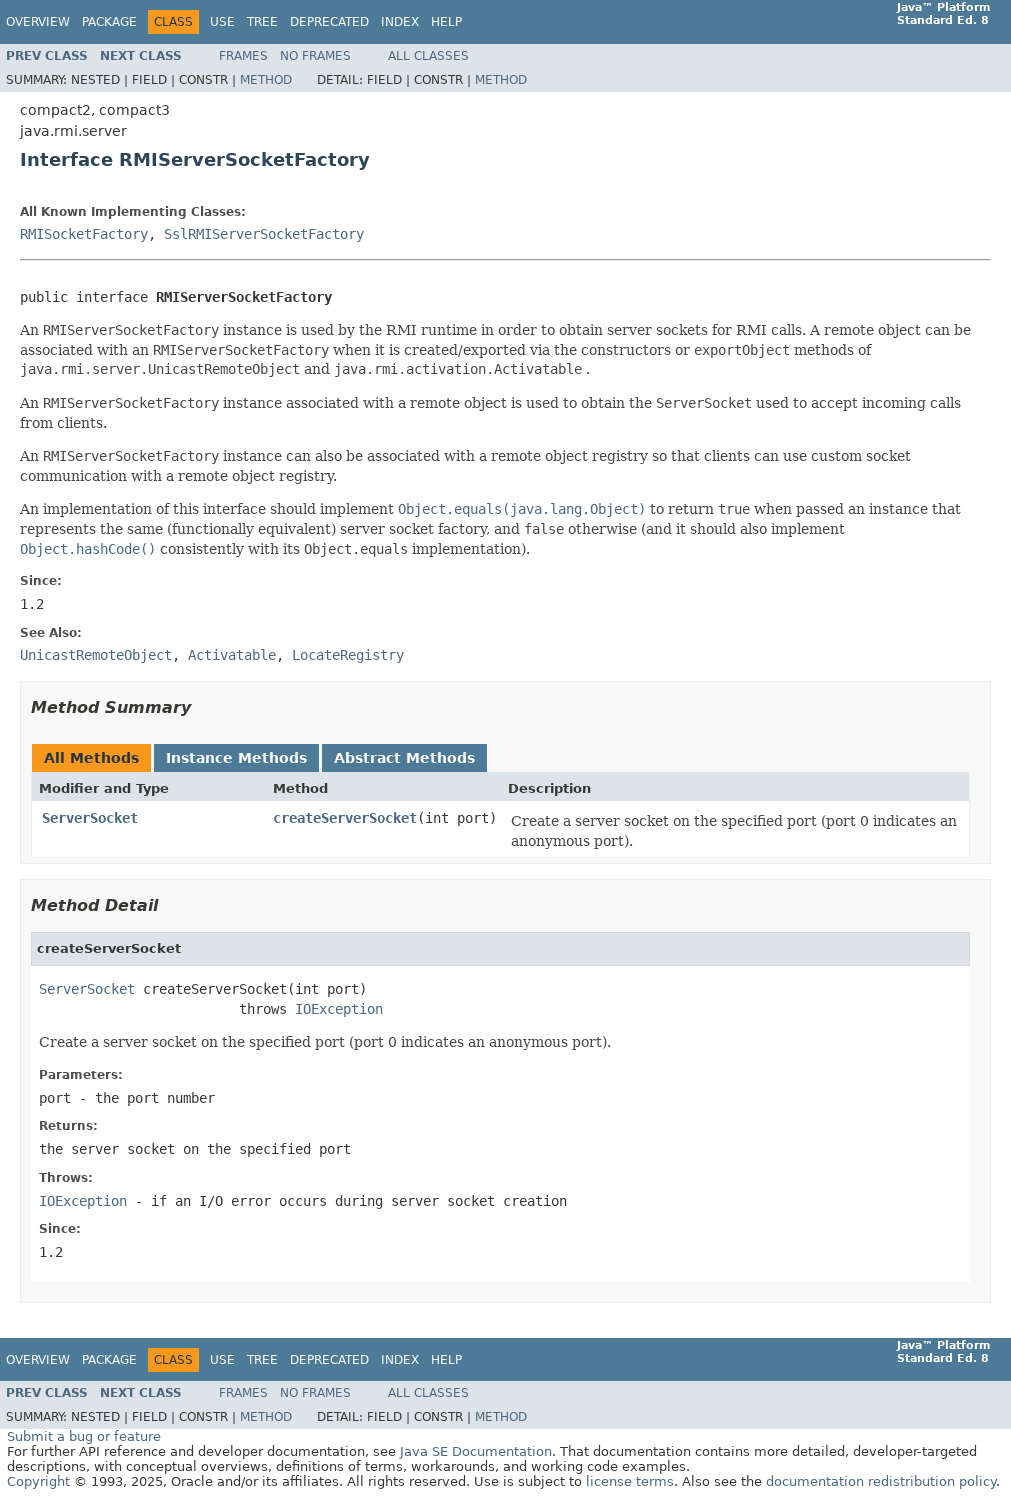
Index (400, 22)
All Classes (428, 56)
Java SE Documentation (476, 1451)
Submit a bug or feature (84, 1436)
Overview (38, 22)
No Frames (315, 56)
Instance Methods (236, 758)
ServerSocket (90, 818)
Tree (262, 22)
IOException (339, 1009)
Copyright (38, 1481)
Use (222, 22)
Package (109, 22)
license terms (630, 1481)
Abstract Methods (404, 758)
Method (266, 80)
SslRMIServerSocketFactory (264, 234)
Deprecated (329, 22)
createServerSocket (345, 818)
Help (446, 22)
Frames (243, 56)
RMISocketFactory (84, 234)
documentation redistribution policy (881, 1481)
